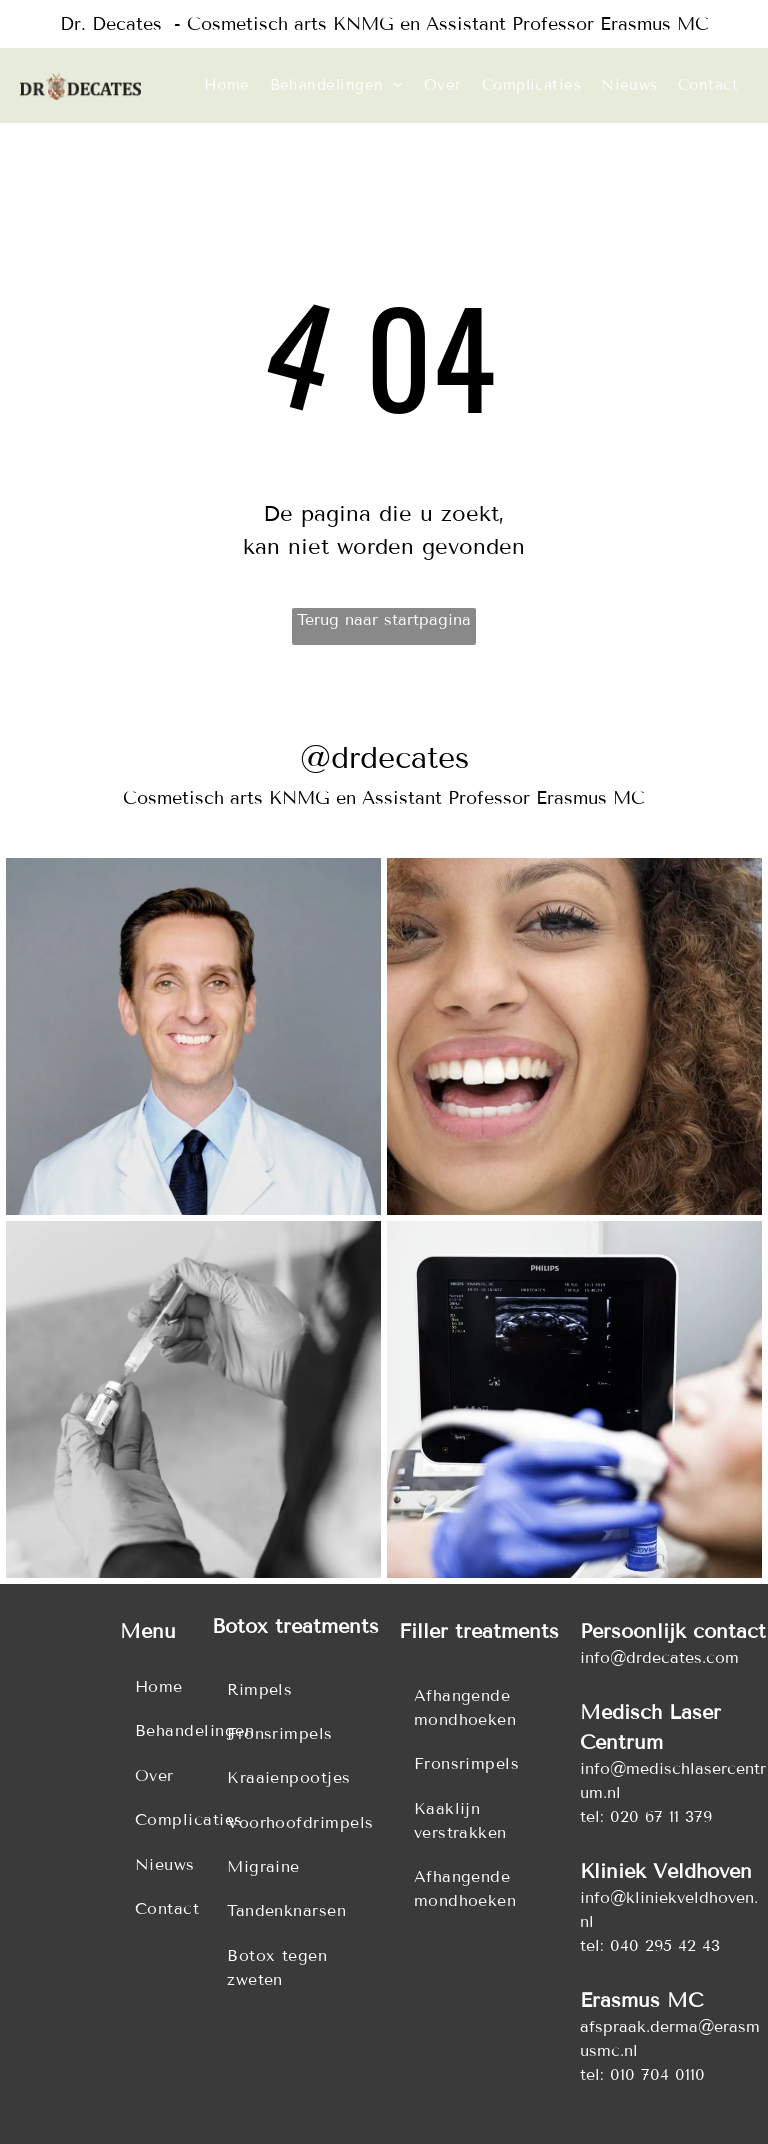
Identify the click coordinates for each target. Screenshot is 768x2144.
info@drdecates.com (659, 1657)
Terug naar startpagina (384, 619)
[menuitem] (227, 85)
